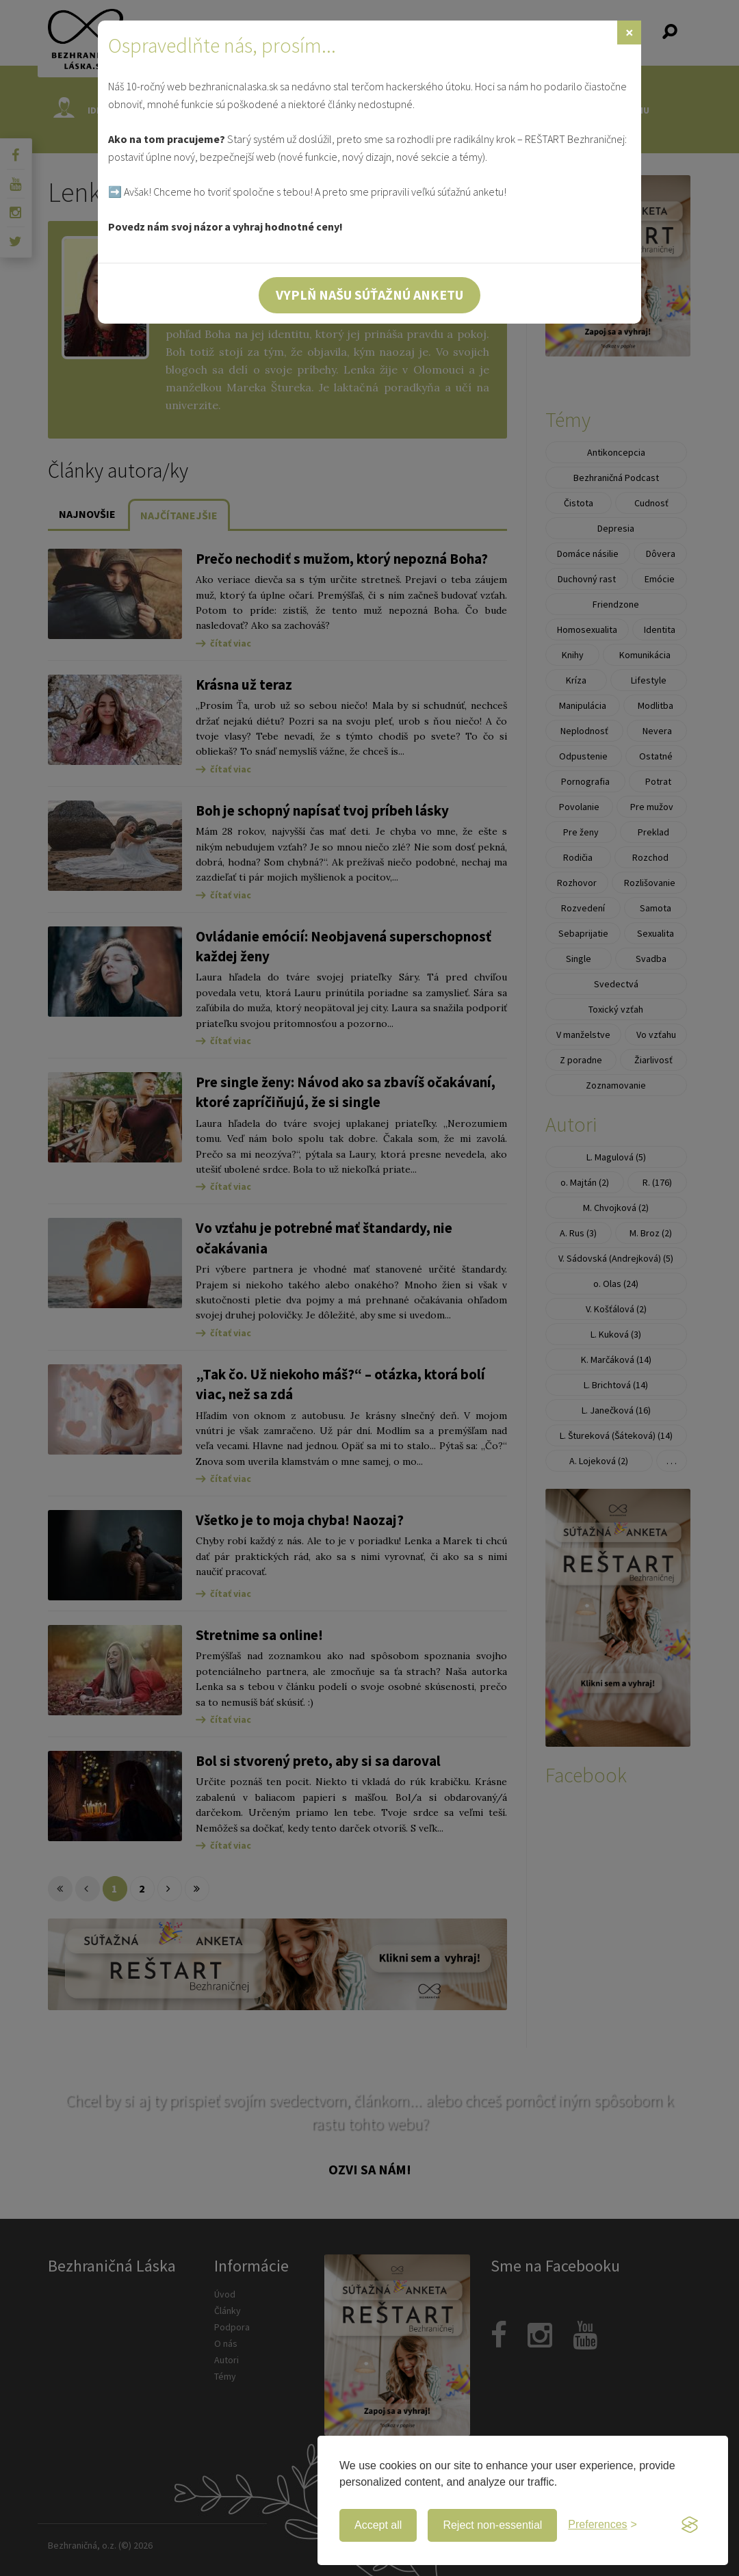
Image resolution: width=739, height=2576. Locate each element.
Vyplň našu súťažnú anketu (369, 294)
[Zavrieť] (629, 32)
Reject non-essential (492, 2525)
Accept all (378, 2525)
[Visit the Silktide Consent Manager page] (689, 2525)
